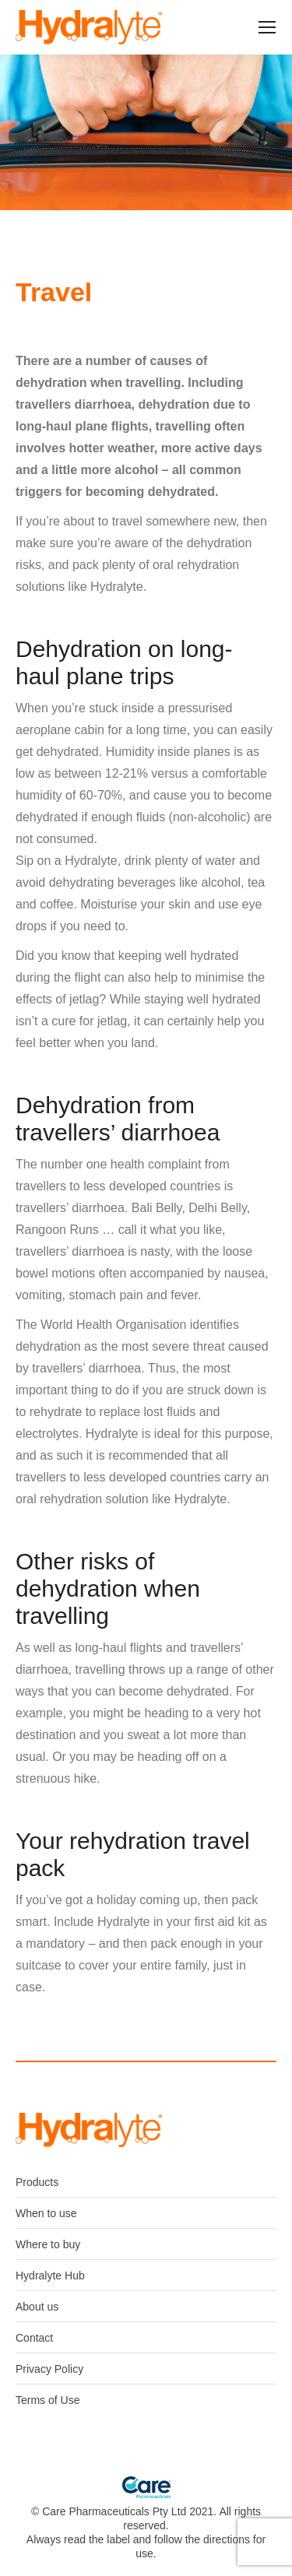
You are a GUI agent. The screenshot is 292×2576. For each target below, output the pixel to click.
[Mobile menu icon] (267, 27)
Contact (34, 2338)
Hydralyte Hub (50, 2275)
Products (37, 2182)
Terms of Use (47, 2400)
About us (37, 2306)
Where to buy (48, 2244)
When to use (46, 2213)
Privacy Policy (49, 2369)
